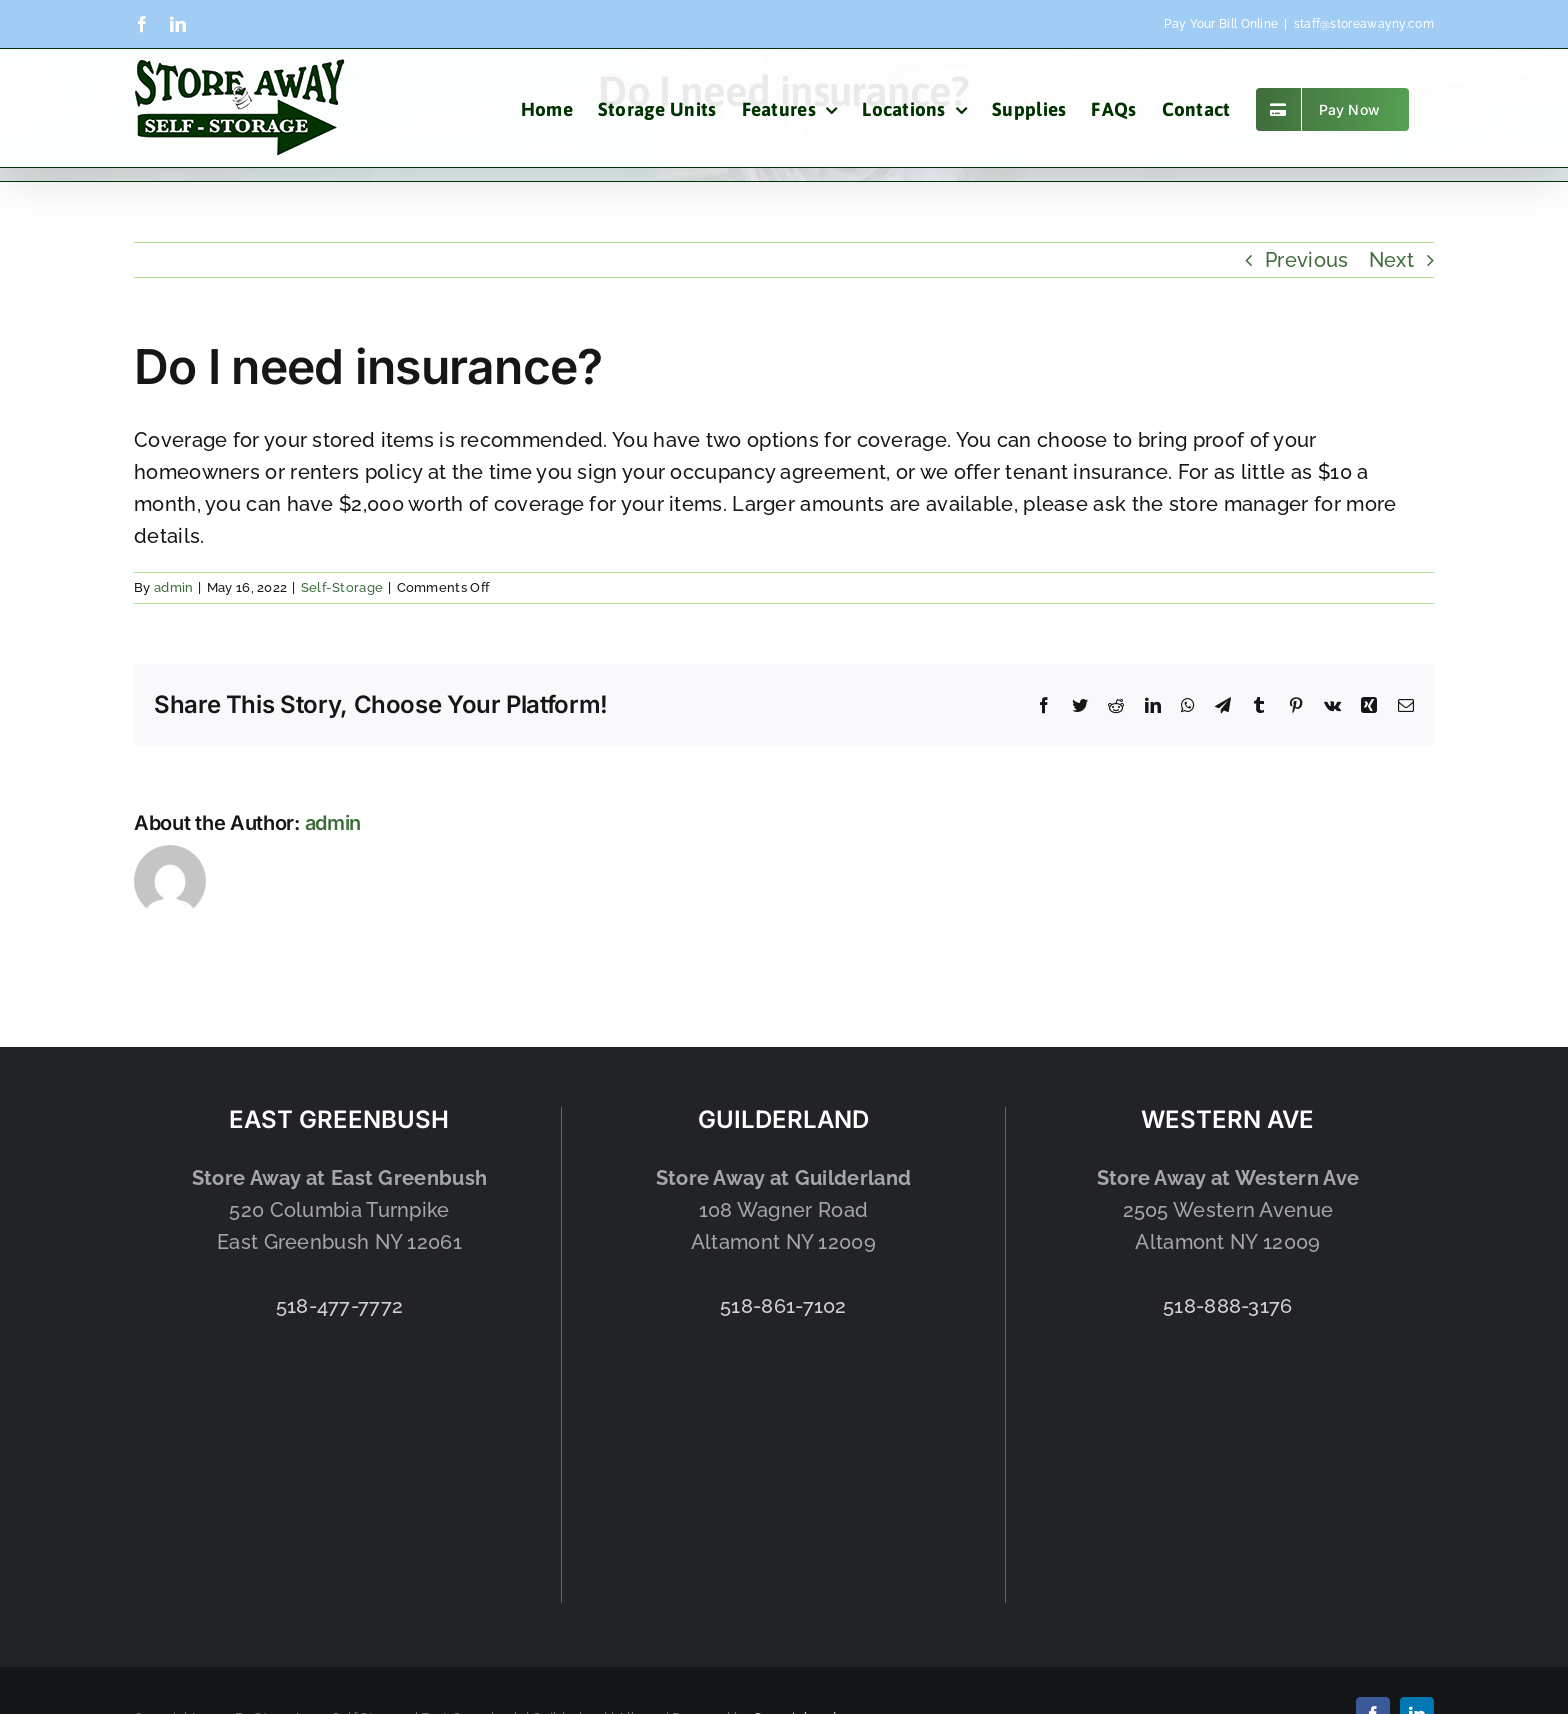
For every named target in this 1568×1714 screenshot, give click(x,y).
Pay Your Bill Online (1221, 24)
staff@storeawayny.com (1364, 24)
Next (1391, 260)
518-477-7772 (340, 1306)
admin (174, 587)
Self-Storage (342, 587)
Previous (1306, 260)
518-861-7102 (783, 1306)
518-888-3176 (1228, 1306)
